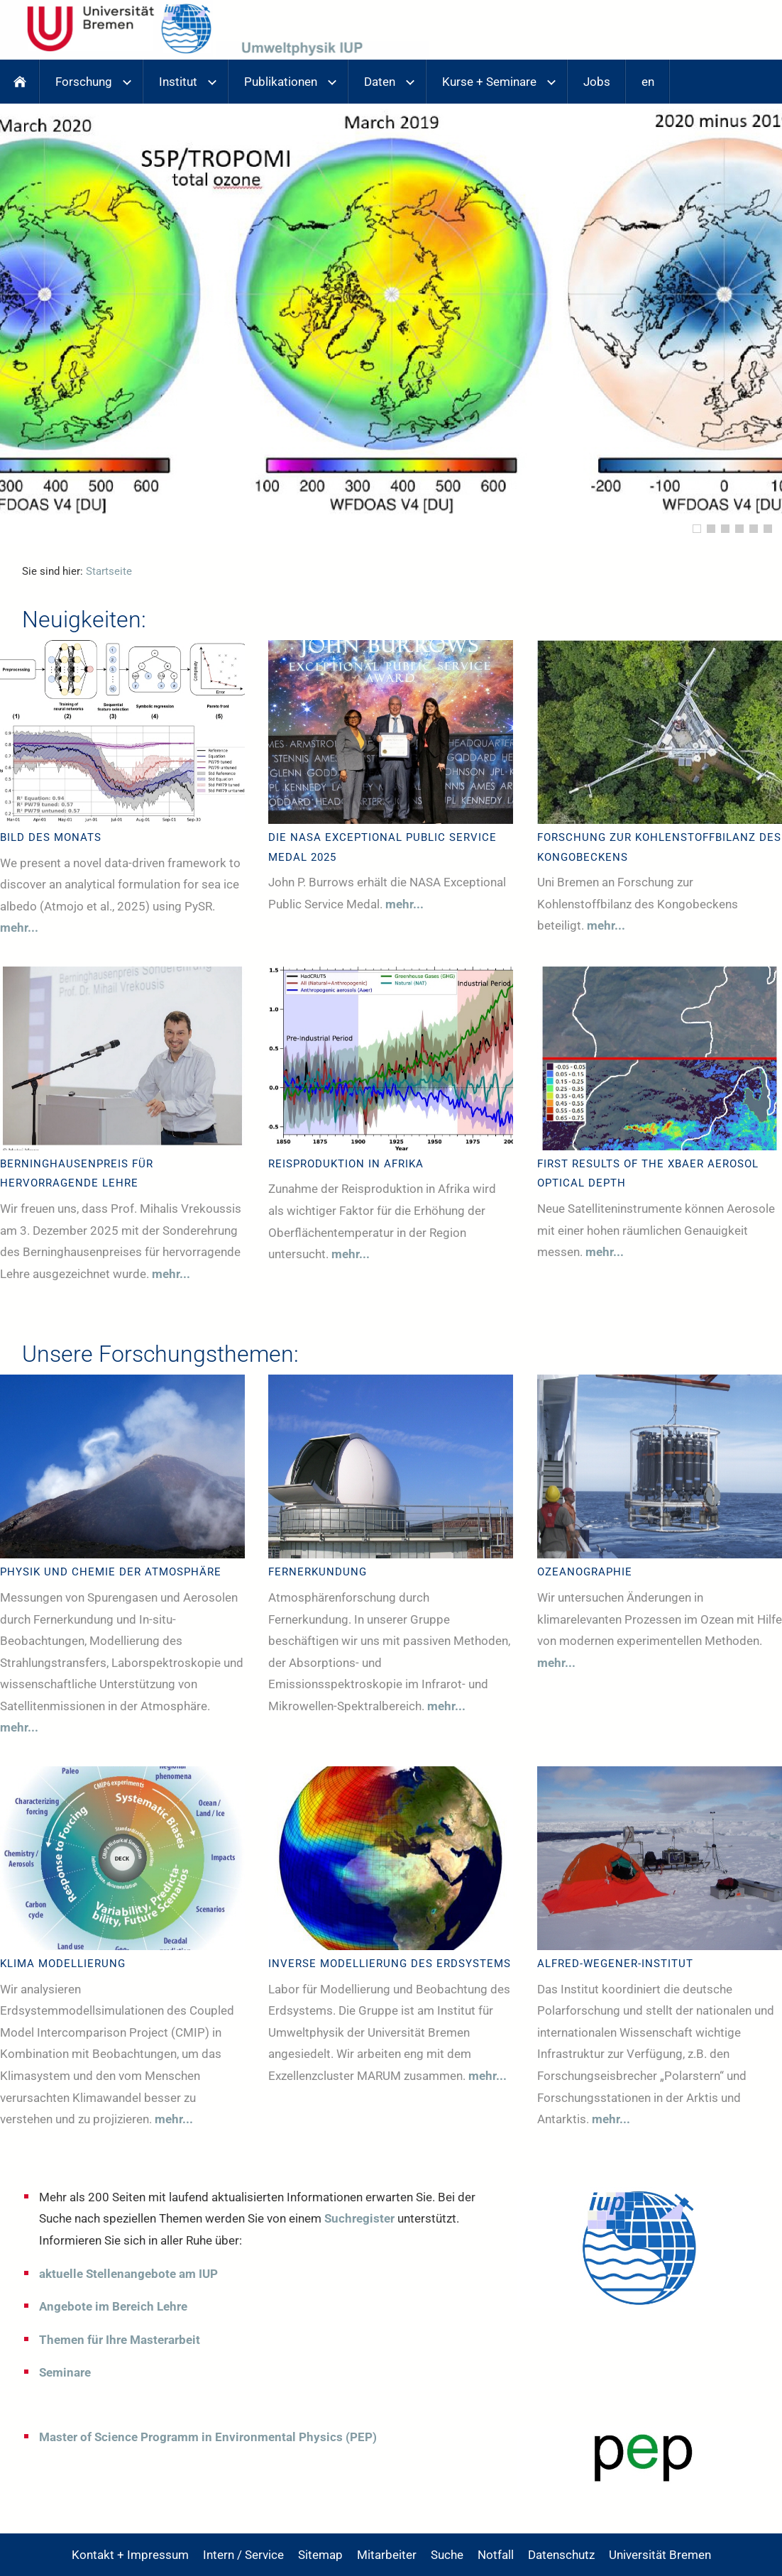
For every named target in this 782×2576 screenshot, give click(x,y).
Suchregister (359, 2218)
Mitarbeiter (387, 2555)
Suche (447, 2555)
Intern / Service (243, 2555)
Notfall (496, 2555)
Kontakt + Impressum (130, 2555)
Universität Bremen (660, 2555)
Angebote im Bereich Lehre (113, 2306)
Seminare (65, 2372)
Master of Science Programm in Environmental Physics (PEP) (208, 2437)
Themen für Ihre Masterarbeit (119, 2340)
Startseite (109, 571)
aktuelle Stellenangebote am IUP (128, 2274)
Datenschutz (561, 2555)
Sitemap (320, 2555)
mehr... (19, 927)
